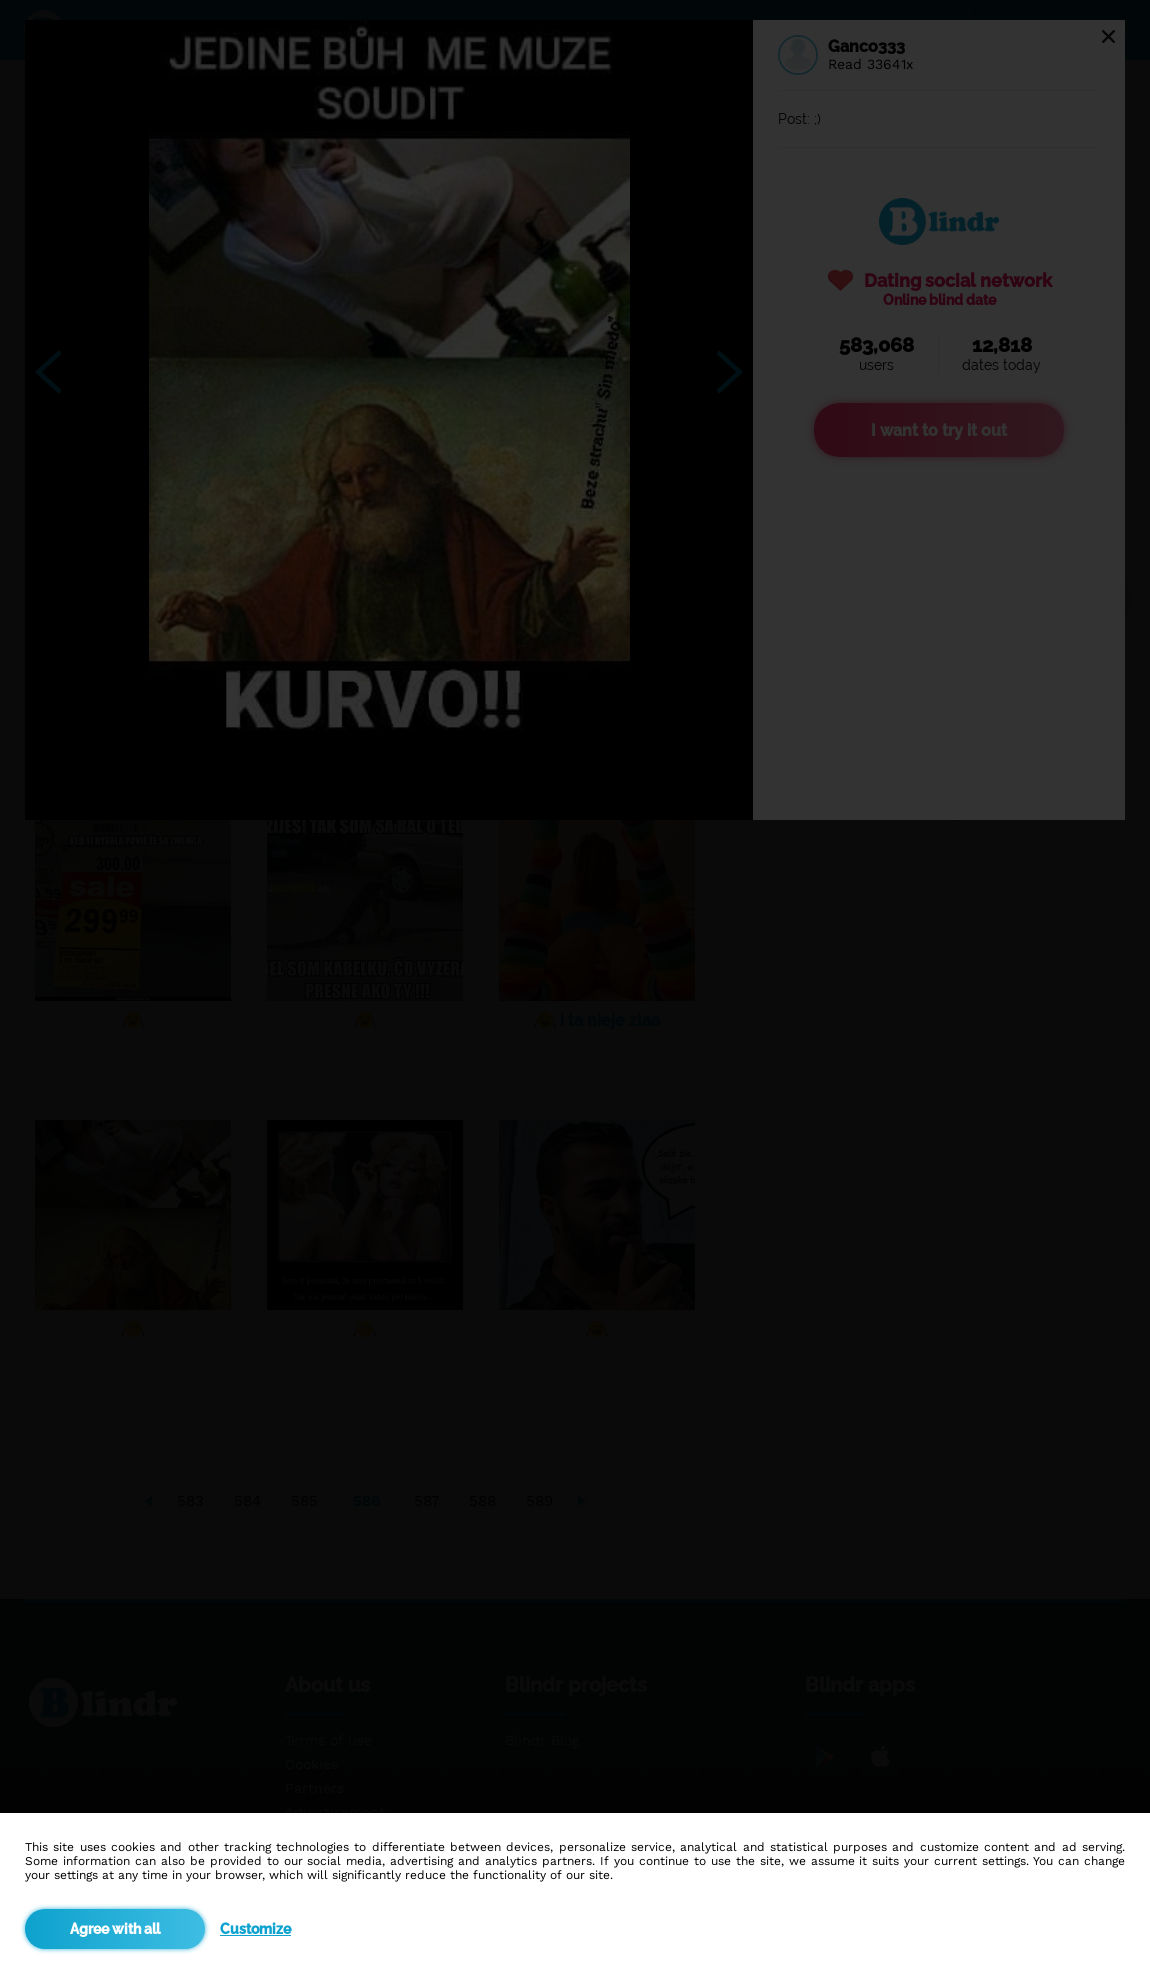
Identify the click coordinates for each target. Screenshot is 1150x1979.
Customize (255, 1929)
